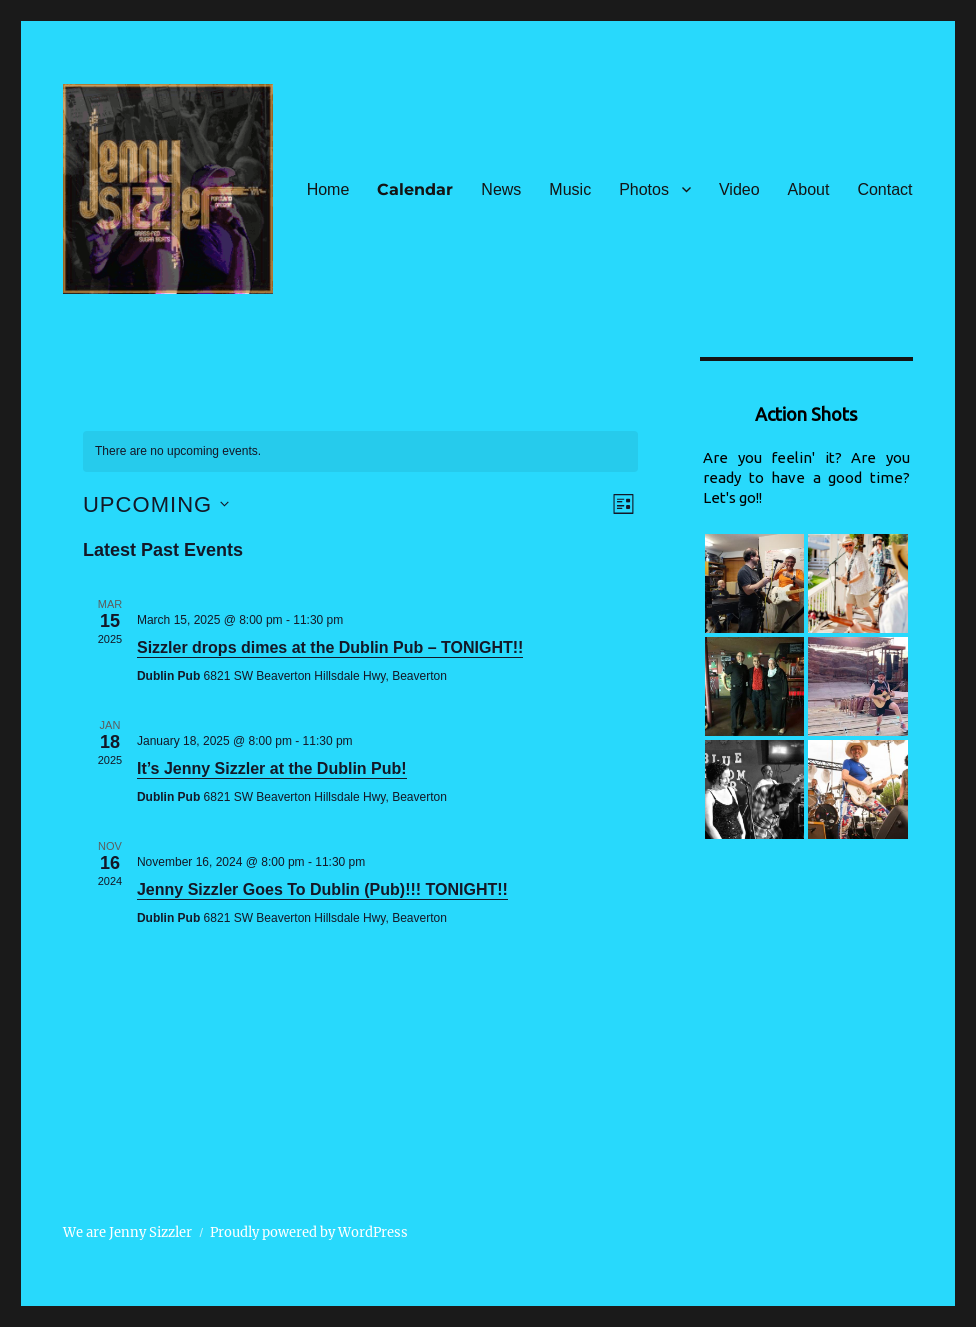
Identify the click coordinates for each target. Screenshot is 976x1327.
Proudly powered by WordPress (309, 1232)
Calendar (415, 189)
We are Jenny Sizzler (127, 1232)
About (809, 189)
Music (570, 189)
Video (739, 189)
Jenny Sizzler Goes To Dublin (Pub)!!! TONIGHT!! (322, 889)
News (501, 189)
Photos (644, 189)
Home (328, 189)
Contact (884, 189)
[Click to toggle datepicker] (156, 504)
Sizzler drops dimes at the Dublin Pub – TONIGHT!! (330, 647)
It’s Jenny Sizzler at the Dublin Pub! (272, 768)
